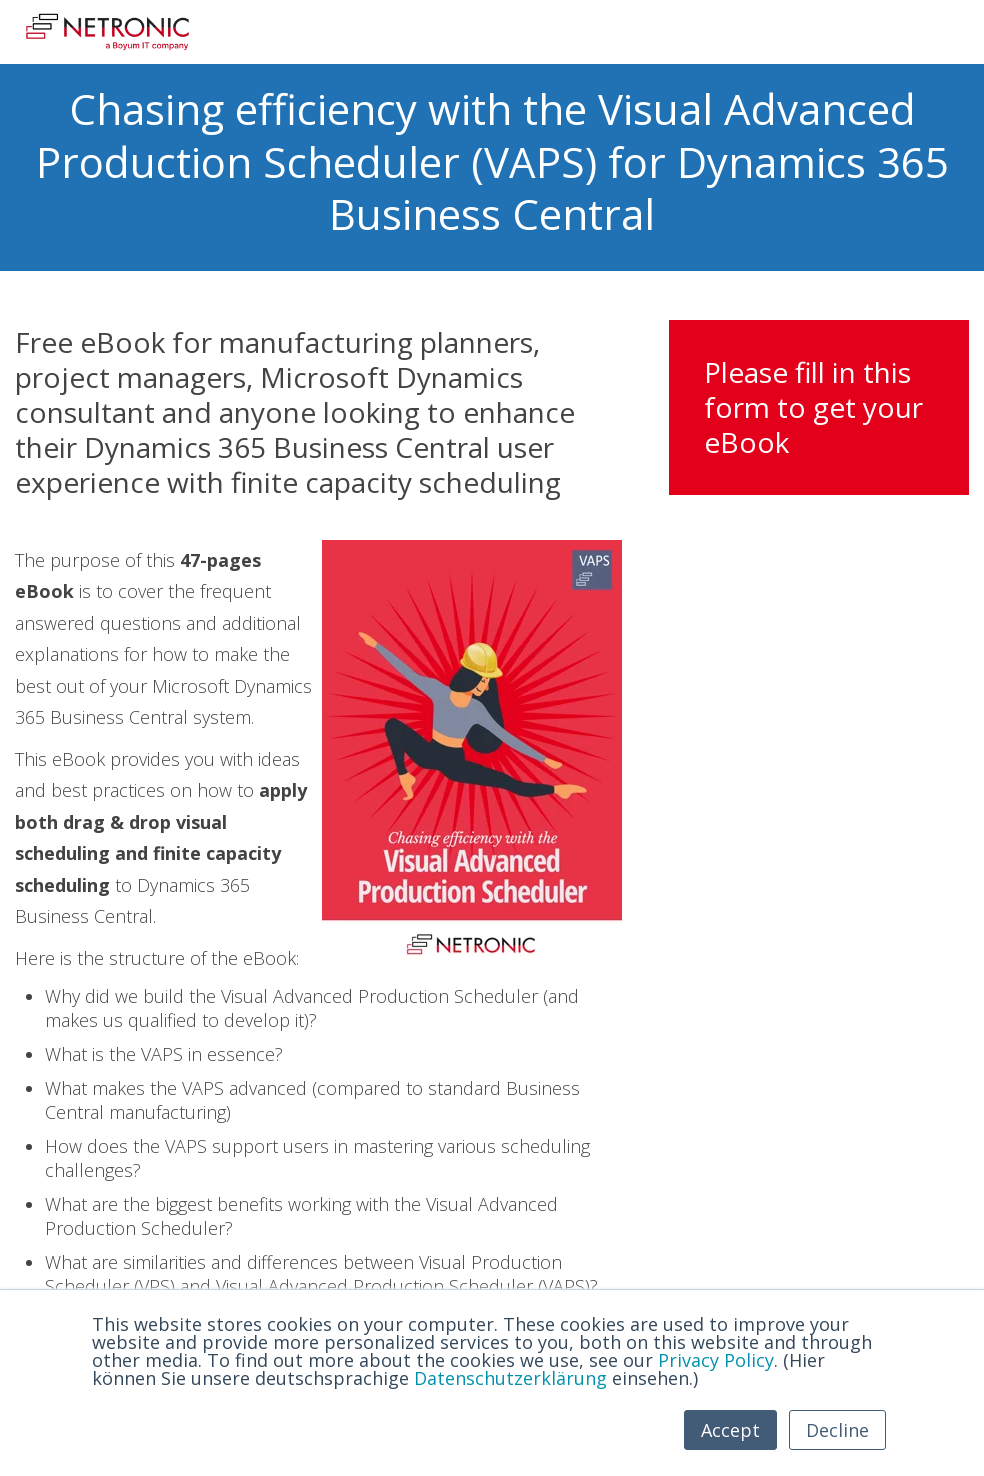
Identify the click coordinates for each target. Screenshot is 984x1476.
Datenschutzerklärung (510, 1378)
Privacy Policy (716, 1360)
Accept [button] (730, 1430)
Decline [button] (837, 1430)
